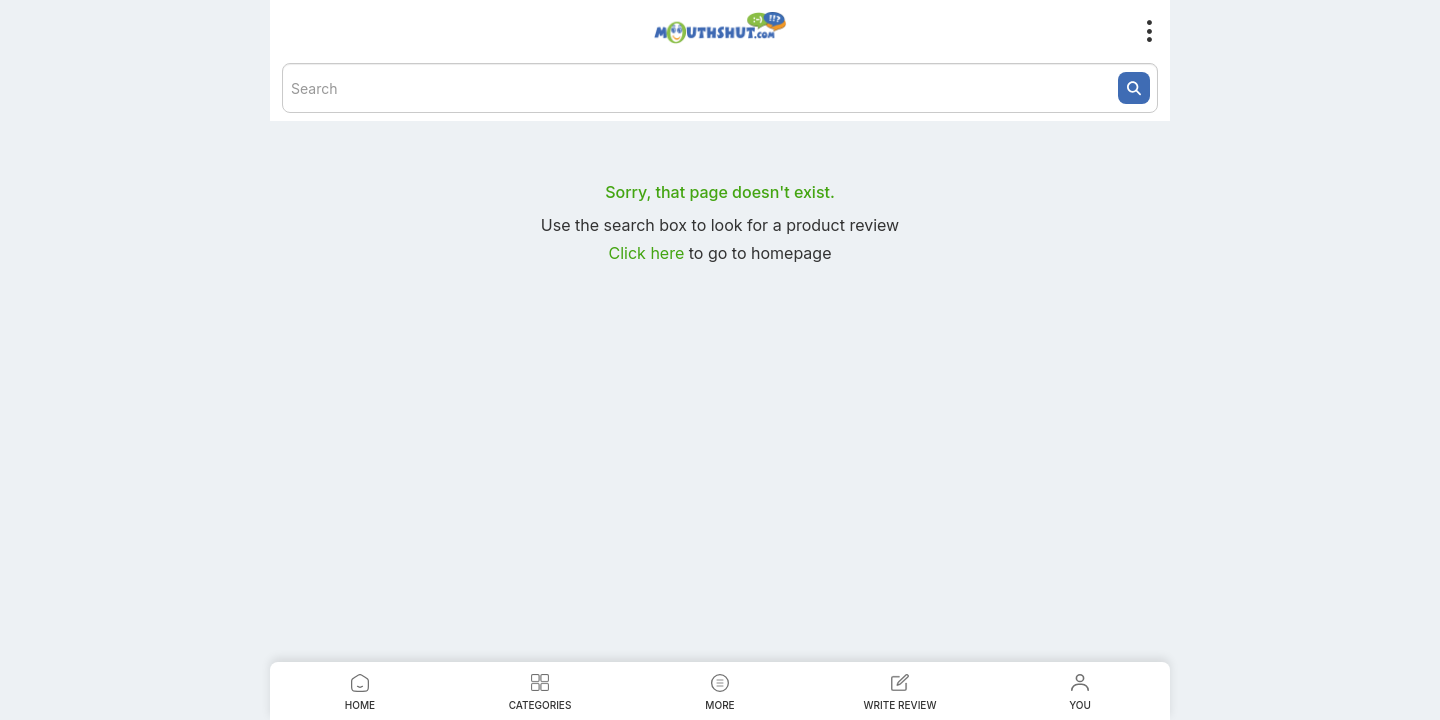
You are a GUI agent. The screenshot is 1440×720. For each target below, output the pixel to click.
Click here (649, 253)
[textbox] (720, 88)
